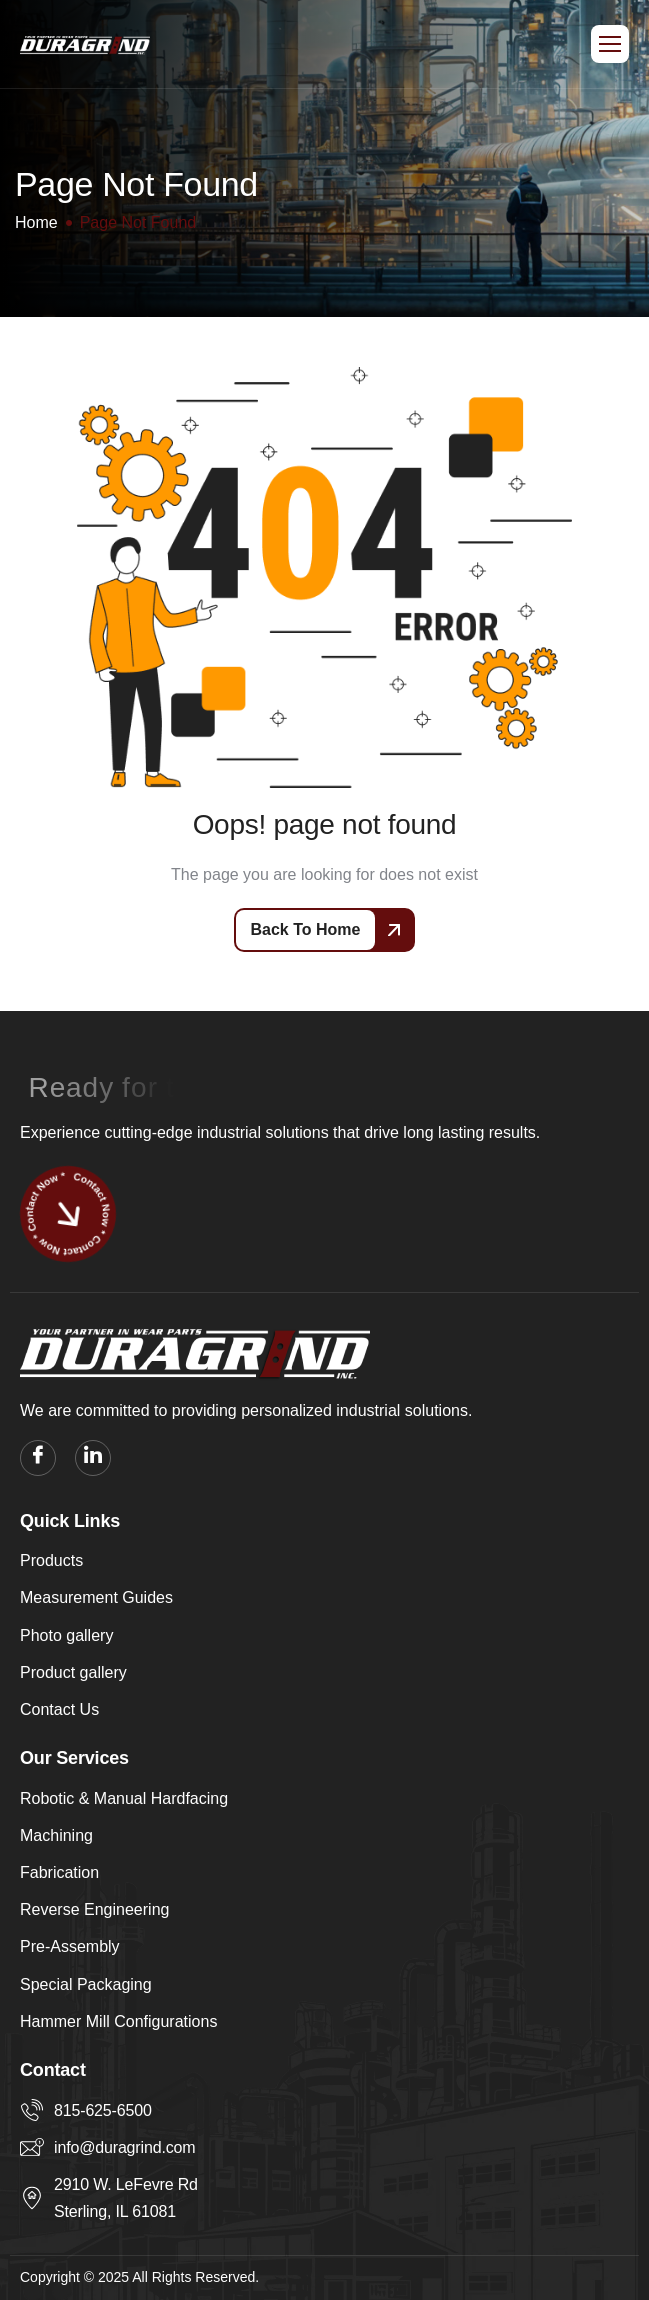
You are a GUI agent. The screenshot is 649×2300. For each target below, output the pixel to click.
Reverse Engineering (94, 1909)
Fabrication (59, 1872)
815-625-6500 (103, 2110)
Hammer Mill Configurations (118, 2021)
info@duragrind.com (124, 2147)
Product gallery (73, 1672)
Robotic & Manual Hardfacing (124, 1798)
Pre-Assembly (70, 1946)
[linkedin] (93, 1458)
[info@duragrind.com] (32, 2147)
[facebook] (38, 1458)
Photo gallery (66, 1635)
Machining (56, 1835)
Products (51, 1560)
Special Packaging (86, 1984)
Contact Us (59, 1709)
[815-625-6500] (32, 2110)
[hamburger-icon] (610, 44)
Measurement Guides (96, 1597)
